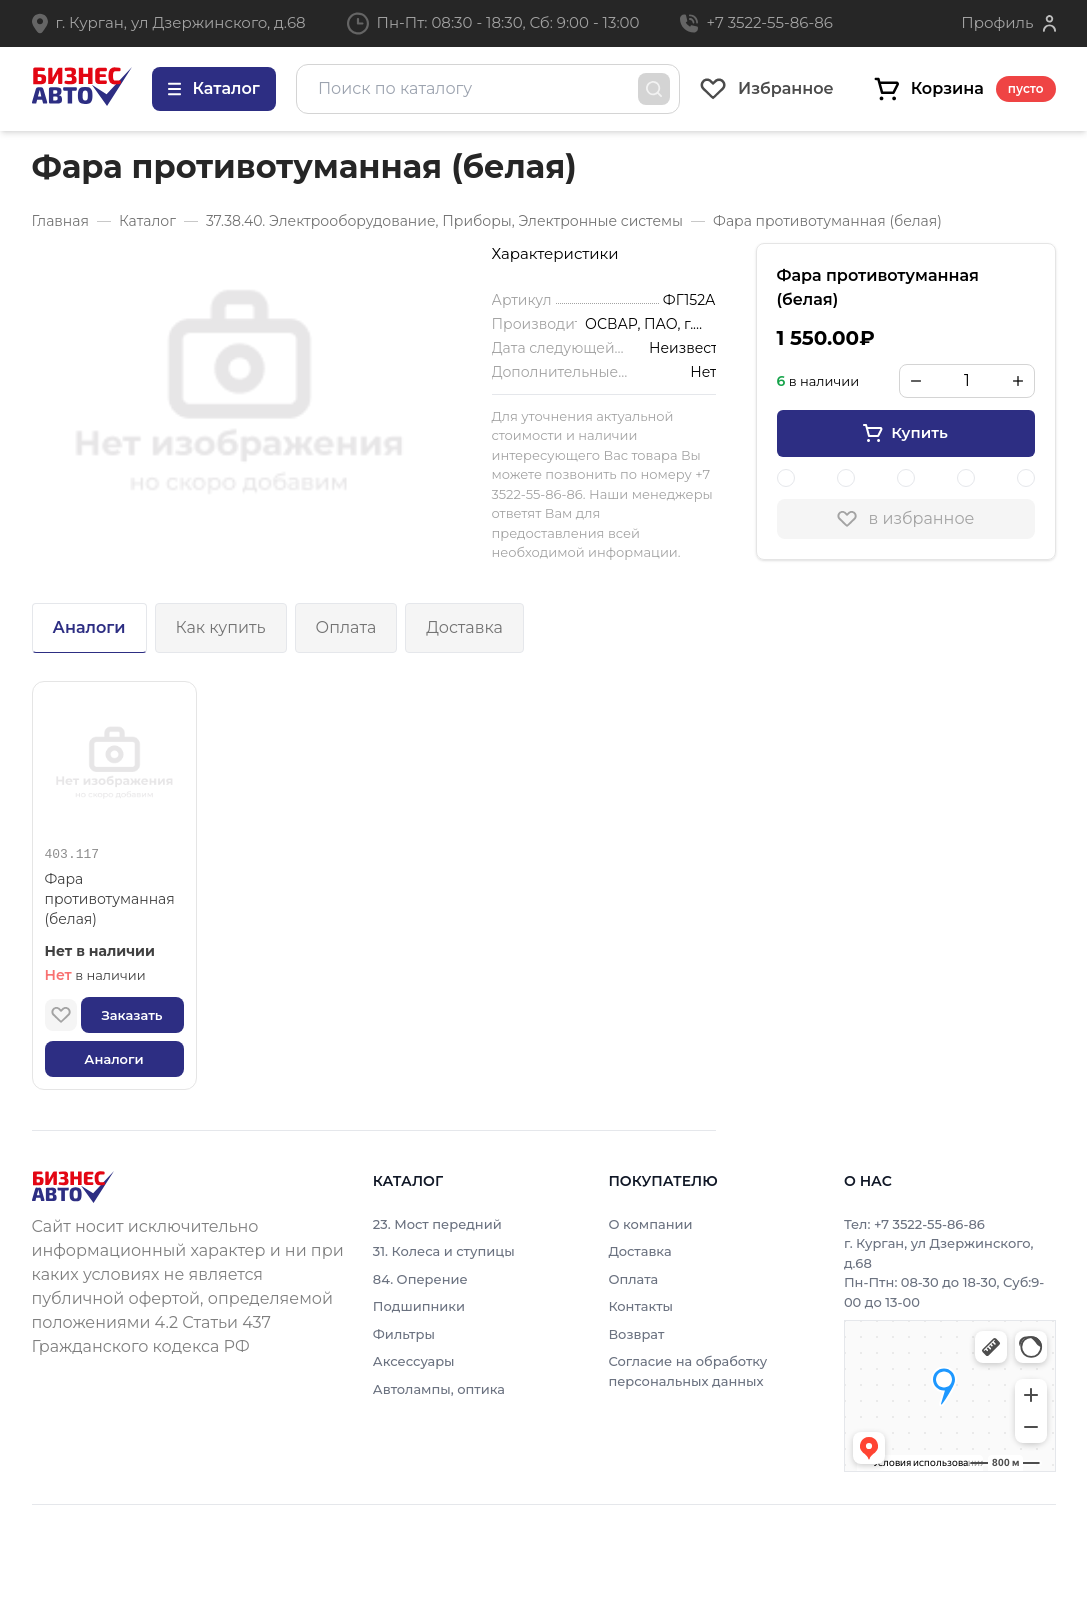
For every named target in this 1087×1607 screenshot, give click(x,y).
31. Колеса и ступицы (444, 1251)
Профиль (997, 22)
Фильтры (404, 1334)
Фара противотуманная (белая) (110, 899)
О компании (650, 1224)
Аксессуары (414, 1361)
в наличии (95, 975)
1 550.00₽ (826, 338)
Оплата (346, 627)
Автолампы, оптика (439, 1389)
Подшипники (419, 1306)
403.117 (72, 855)
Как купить (221, 627)
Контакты (640, 1306)
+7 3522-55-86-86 (769, 22)
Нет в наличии (100, 951)
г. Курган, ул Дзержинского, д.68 (181, 22)
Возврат (636, 1334)
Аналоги (89, 627)
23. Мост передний (437, 1224)
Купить (905, 432)
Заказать (131, 1015)
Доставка (464, 627)
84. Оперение (420, 1279)
